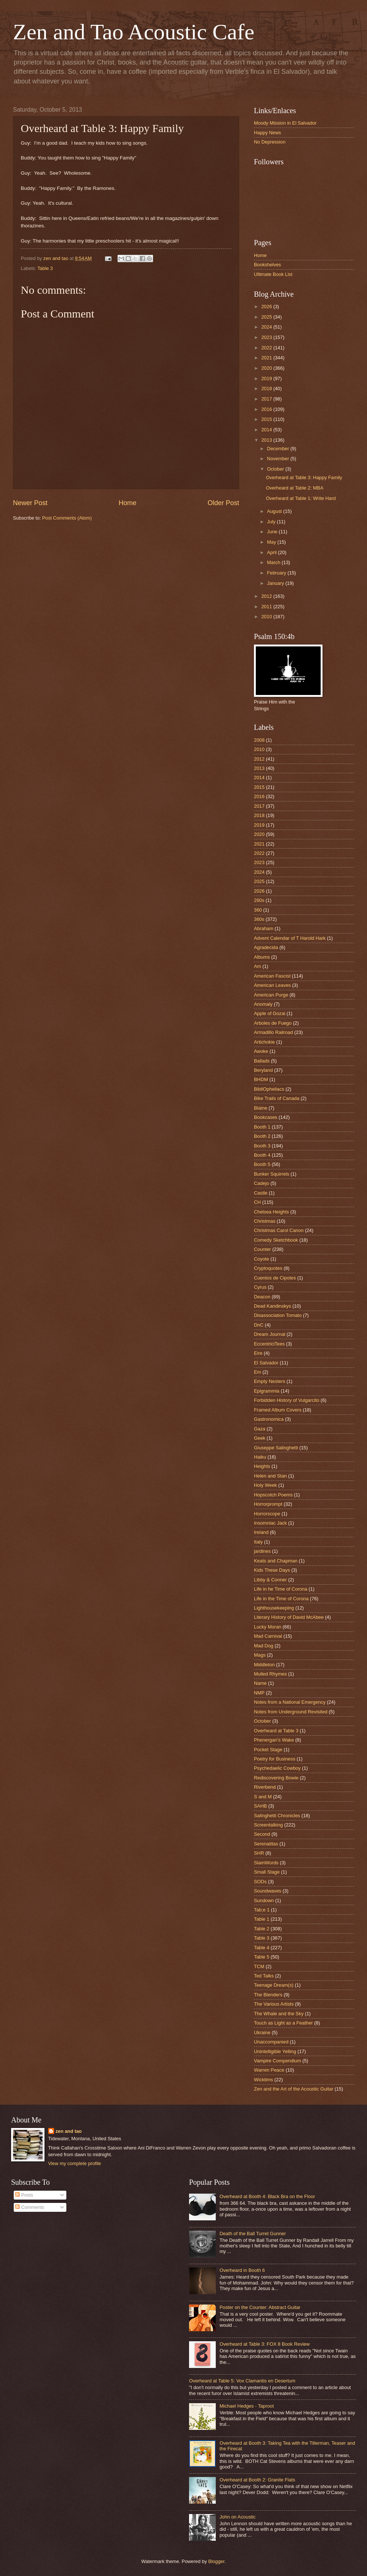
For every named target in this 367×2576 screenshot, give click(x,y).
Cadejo (261, 1183)
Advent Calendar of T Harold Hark (289, 938)
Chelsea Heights (271, 1212)
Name (260, 1683)
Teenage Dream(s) (274, 1985)
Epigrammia (267, 1391)
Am (257, 966)
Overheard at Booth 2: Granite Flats (257, 2480)
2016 (267, 409)
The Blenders (268, 1994)
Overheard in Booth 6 (242, 2270)
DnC (259, 1325)
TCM (259, 1966)
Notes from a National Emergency (289, 1702)
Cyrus (260, 1287)
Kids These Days (272, 1570)
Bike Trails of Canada (276, 1098)
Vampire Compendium (277, 2060)
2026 (267, 306)
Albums (262, 957)
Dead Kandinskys (272, 1306)
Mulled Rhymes (270, 1674)
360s (259, 919)
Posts (24, 2195)
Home (127, 503)
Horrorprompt (268, 1504)
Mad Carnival (268, 1636)
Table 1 (262, 1919)
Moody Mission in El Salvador (285, 123)
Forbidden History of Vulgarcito (286, 1400)
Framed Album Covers (277, 1410)
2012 (267, 596)
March (274, 562)
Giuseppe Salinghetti (276, 1447)
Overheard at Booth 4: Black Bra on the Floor (267, 2196)
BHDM (261, 1079)
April (272, 552)
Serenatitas (266, 1844)
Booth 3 (262, 1146)
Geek (259, 1438)
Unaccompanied (271, 2042)
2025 (267, 317)
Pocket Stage (268, 1749)
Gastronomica (269, 1419)
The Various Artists (274, 2004)
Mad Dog (263, 1645)
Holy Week (265, 1485)
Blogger (216, 2561)
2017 (267, 399)
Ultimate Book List (273, 274)
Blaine (260, 1108)
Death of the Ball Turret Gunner (252, 2233)
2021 (267, 357)
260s (259, 900)
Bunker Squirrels (271, 1174)
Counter (262, 1249)
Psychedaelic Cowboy (277, 1768)
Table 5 (262, 1957)
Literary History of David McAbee (289, 1617)
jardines (262, 1551)
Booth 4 (262, 1155)
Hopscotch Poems (273, 1495)
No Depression (269, 142)
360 (258, 910)
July (272, 521)
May (272, 542)
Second (262, 1834)
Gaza (259, 1429)
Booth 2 (262, 1136)
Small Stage (267, 1872)
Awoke (261, 1051)
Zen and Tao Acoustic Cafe (133, 32)
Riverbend (265, 1787)
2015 (267, 419)
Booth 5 (262, 1164)
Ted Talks (264, 1976)
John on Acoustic (237, 2517)
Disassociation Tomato (278, 1315)
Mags (259, 1655)
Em (257, 1372)
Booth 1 (262, 1127)
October (276, 469)
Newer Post (30, 503)
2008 (259, 740)
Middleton (264, 1664)
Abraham (263, 928)
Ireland (261, 1532)
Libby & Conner (270, 1579)
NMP (259, 1693)
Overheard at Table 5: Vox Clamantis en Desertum (242, 2381)
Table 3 (45, 268)
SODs (260, 1881)
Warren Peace (269, 2070)
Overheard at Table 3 (276, 1730)
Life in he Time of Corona (280, 1589)
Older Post (223, 503)
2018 (267, 388)
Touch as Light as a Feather (283, 2023)
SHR (259, 1853)
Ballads (262, 1061)
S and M (263, 1796)
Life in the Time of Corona (281, 1598)
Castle (261, 1193)
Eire (258, 1353)
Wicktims (263, 2079)
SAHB (260, 1806)
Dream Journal (269, 1334)
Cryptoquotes (268, 1268)
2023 (267, 337)
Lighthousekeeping (274, 1608)
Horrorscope (267, 1513)
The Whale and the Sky (279, 2013)
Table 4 (262, 1947)
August (275, 511)
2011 (267, 606)
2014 (267, 429)
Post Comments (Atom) (67, 518)
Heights (262, 1466)
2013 (267, 440)
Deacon (262, 1296)
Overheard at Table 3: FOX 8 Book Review (264, 2344)
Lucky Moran (267, 1627)
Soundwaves (267, 1891)
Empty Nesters (269, 1381)
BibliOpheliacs (269, 1089)
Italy (258, 1542)
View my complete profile (74, 2163)
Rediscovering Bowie (276, 1778)
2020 (267, 368)
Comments (29, 2207)
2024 (267, 327)
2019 (267, 378)
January (276, 583)
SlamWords (266, 1862)
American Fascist (272, 976)
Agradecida (266, 947)
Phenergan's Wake (274, 1740)
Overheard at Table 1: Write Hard (300, 498)
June (273, 531)
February (277, 573)
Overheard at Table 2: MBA (294, 488)
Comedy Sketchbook (276, 1240)
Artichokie (264, 1042)
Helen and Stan (270, 1476)
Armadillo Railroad (273, 1032)
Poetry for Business (274, 1759)
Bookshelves (267, 264)
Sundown (264, 1900)
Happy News (267, 132)
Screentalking (268, 1825)
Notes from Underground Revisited (290, 1711)
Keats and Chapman (275, 1561)
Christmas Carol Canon (279, 1230)
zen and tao (69, 2131)
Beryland (263, 1070)
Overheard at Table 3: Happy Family (304, 477)
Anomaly (263, 1004)
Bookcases (265, 1117)
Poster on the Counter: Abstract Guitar (259, 2307)
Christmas (264, 1221)
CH (257, 1202)
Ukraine (262, 2032)
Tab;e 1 (262, 1910)
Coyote (261, 1259)
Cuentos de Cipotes (275, 1278)
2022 (267, 347)
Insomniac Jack (270, 1523)
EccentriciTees (269, 1344)
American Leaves (272, 985)
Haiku (260, 1457)
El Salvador (266, 1363)
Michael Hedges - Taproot (246, 2406)
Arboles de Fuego (273, 1023)
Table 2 (262, 1928)
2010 (267, 616)
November (278, 458)
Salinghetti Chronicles (277, 1815)
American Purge (271, 995)
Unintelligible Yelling (275, 2051)
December (278, 448)
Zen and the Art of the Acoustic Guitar (293, 2089)
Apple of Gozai (269, 1013)
